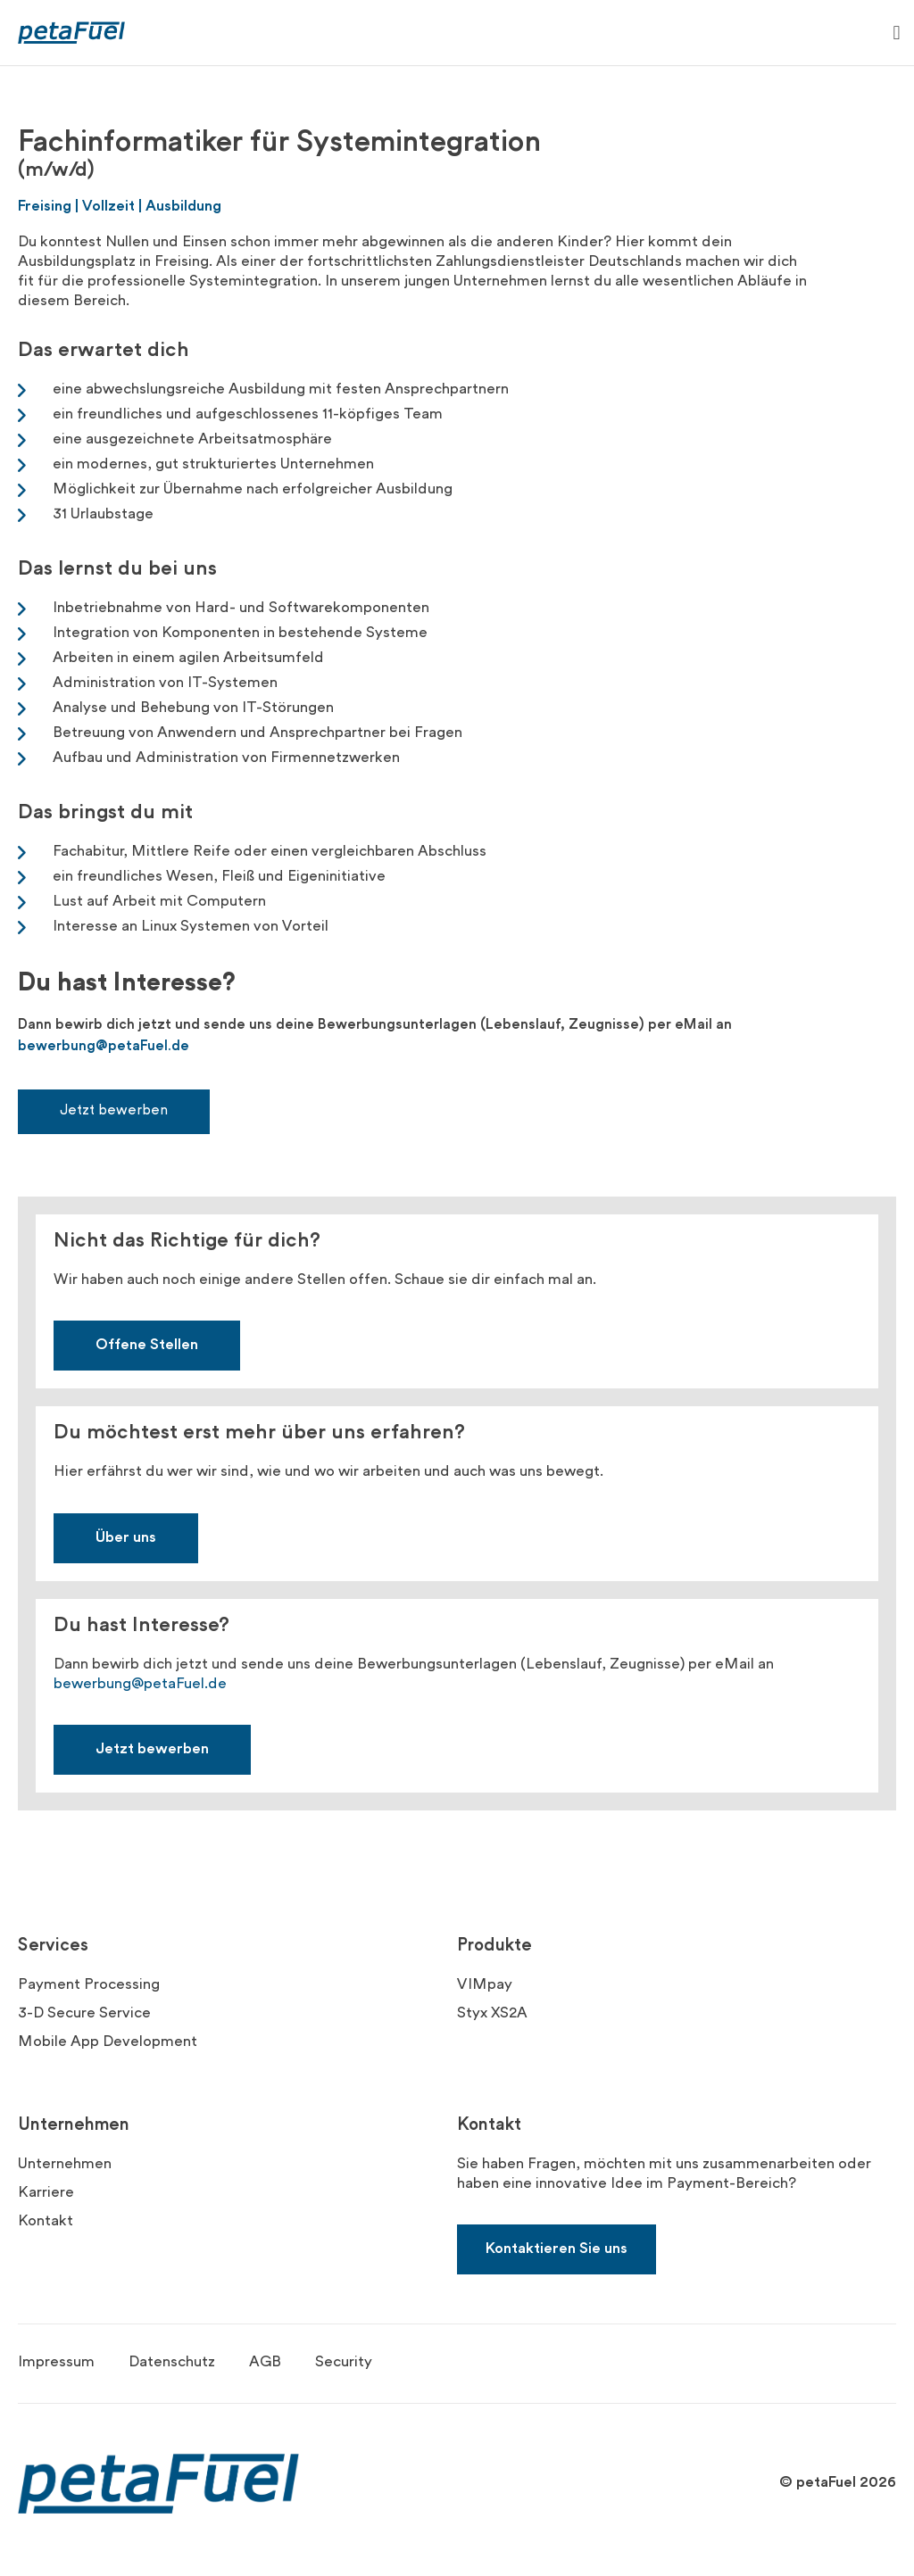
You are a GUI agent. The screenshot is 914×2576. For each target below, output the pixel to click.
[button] (896, 32)
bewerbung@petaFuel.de (103, 1047)
